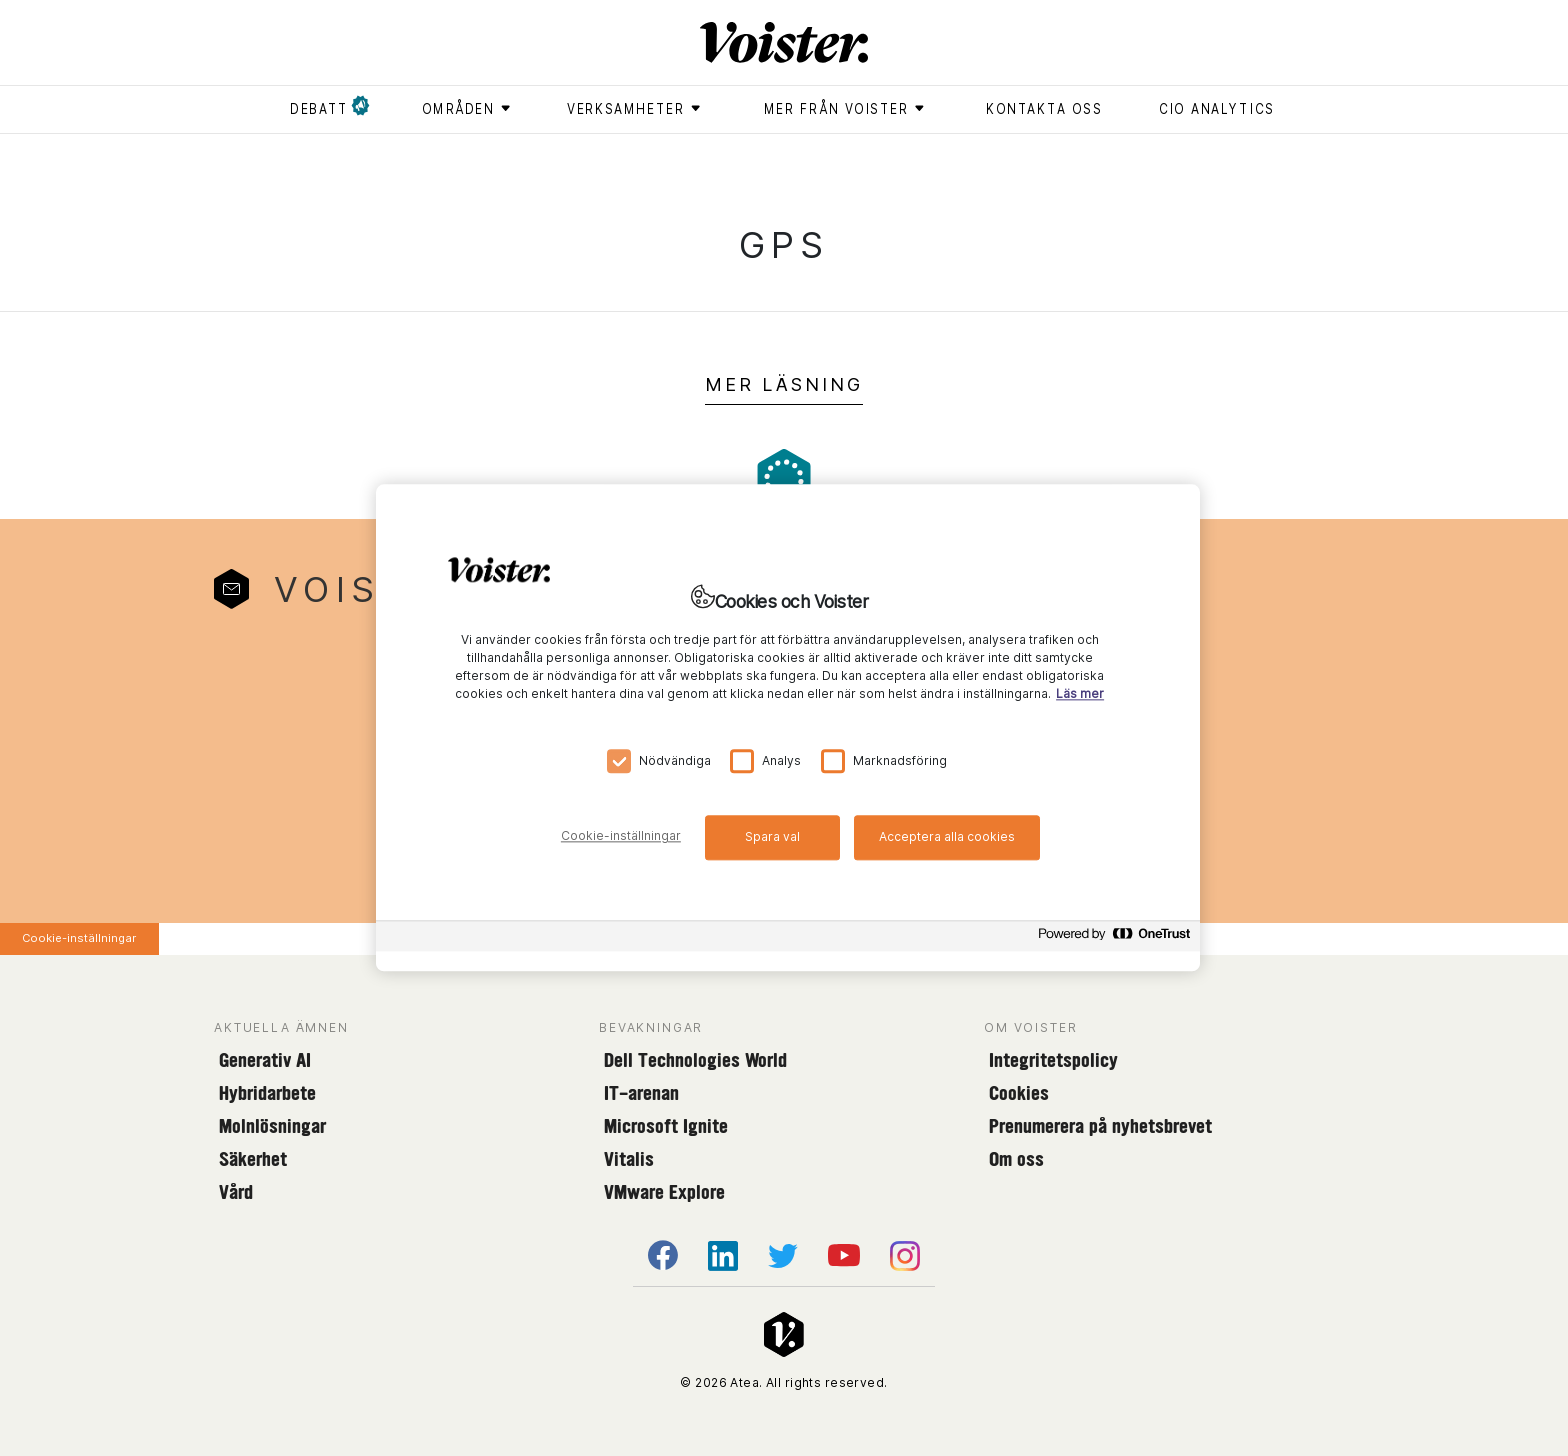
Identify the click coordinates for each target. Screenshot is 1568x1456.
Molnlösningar (272, 1126)
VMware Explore (664, 1192)
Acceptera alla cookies (947, 836)
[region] (788, 727)
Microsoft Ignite (666, 1126)
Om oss (1016, 1159)
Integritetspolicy (1053, 1060)
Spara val (772, 836)
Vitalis (629, 1159)
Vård (236, 1192)
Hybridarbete (267, 1093)
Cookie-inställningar (79, 938)
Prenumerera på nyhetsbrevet (1100, 1126)
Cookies (1019, 1093)
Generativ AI (265, 1060)
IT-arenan (641, 1093)
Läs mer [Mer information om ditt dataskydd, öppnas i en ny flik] (1080, 694)
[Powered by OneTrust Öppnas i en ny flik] (1114, 939)
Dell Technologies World (695, 1060)
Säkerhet (253, 1159)
